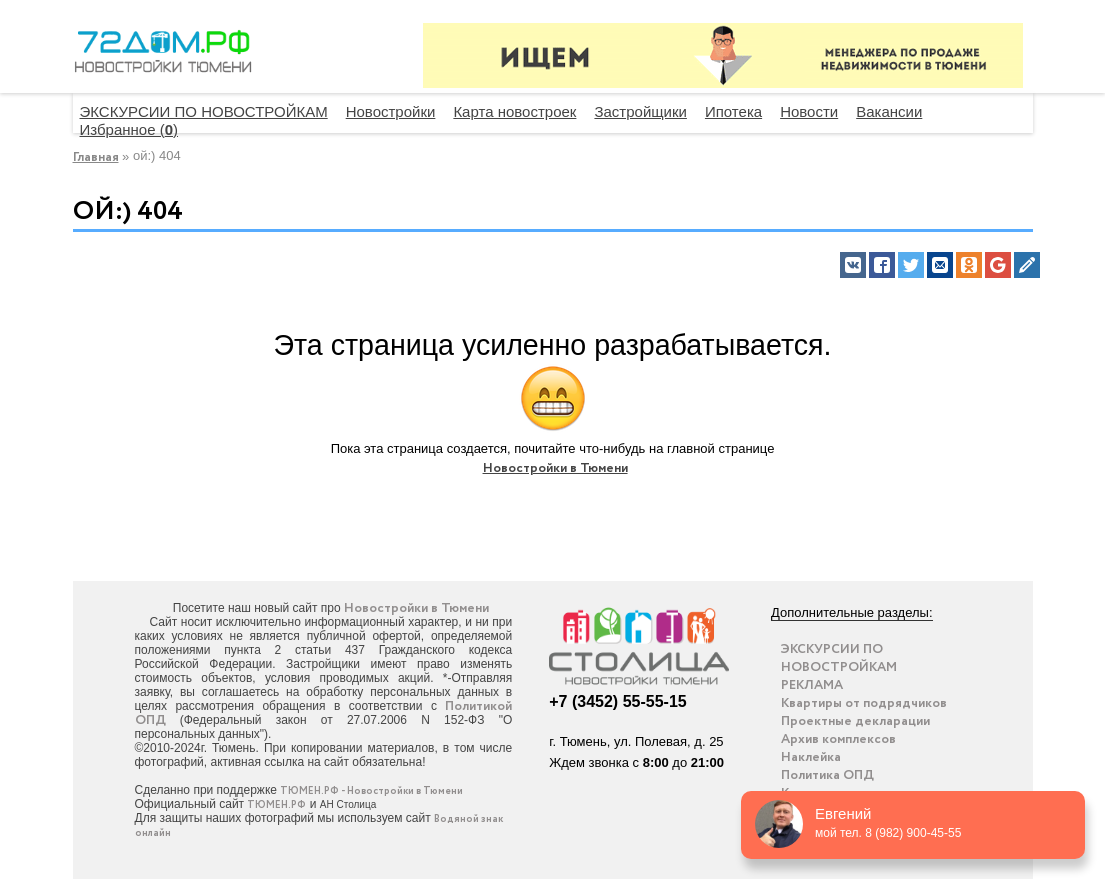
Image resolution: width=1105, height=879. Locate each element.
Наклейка (811, 757)
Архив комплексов (838, 739)
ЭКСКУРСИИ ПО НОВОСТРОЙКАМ (204, 111)
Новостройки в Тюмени (555, 468)
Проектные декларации (855, 721)
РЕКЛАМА (812, 685)
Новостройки (391, 111)
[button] (853, 265)
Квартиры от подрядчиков (864, 703)
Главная (96, 157)
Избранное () (129, 129)
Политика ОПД (827, 775)
